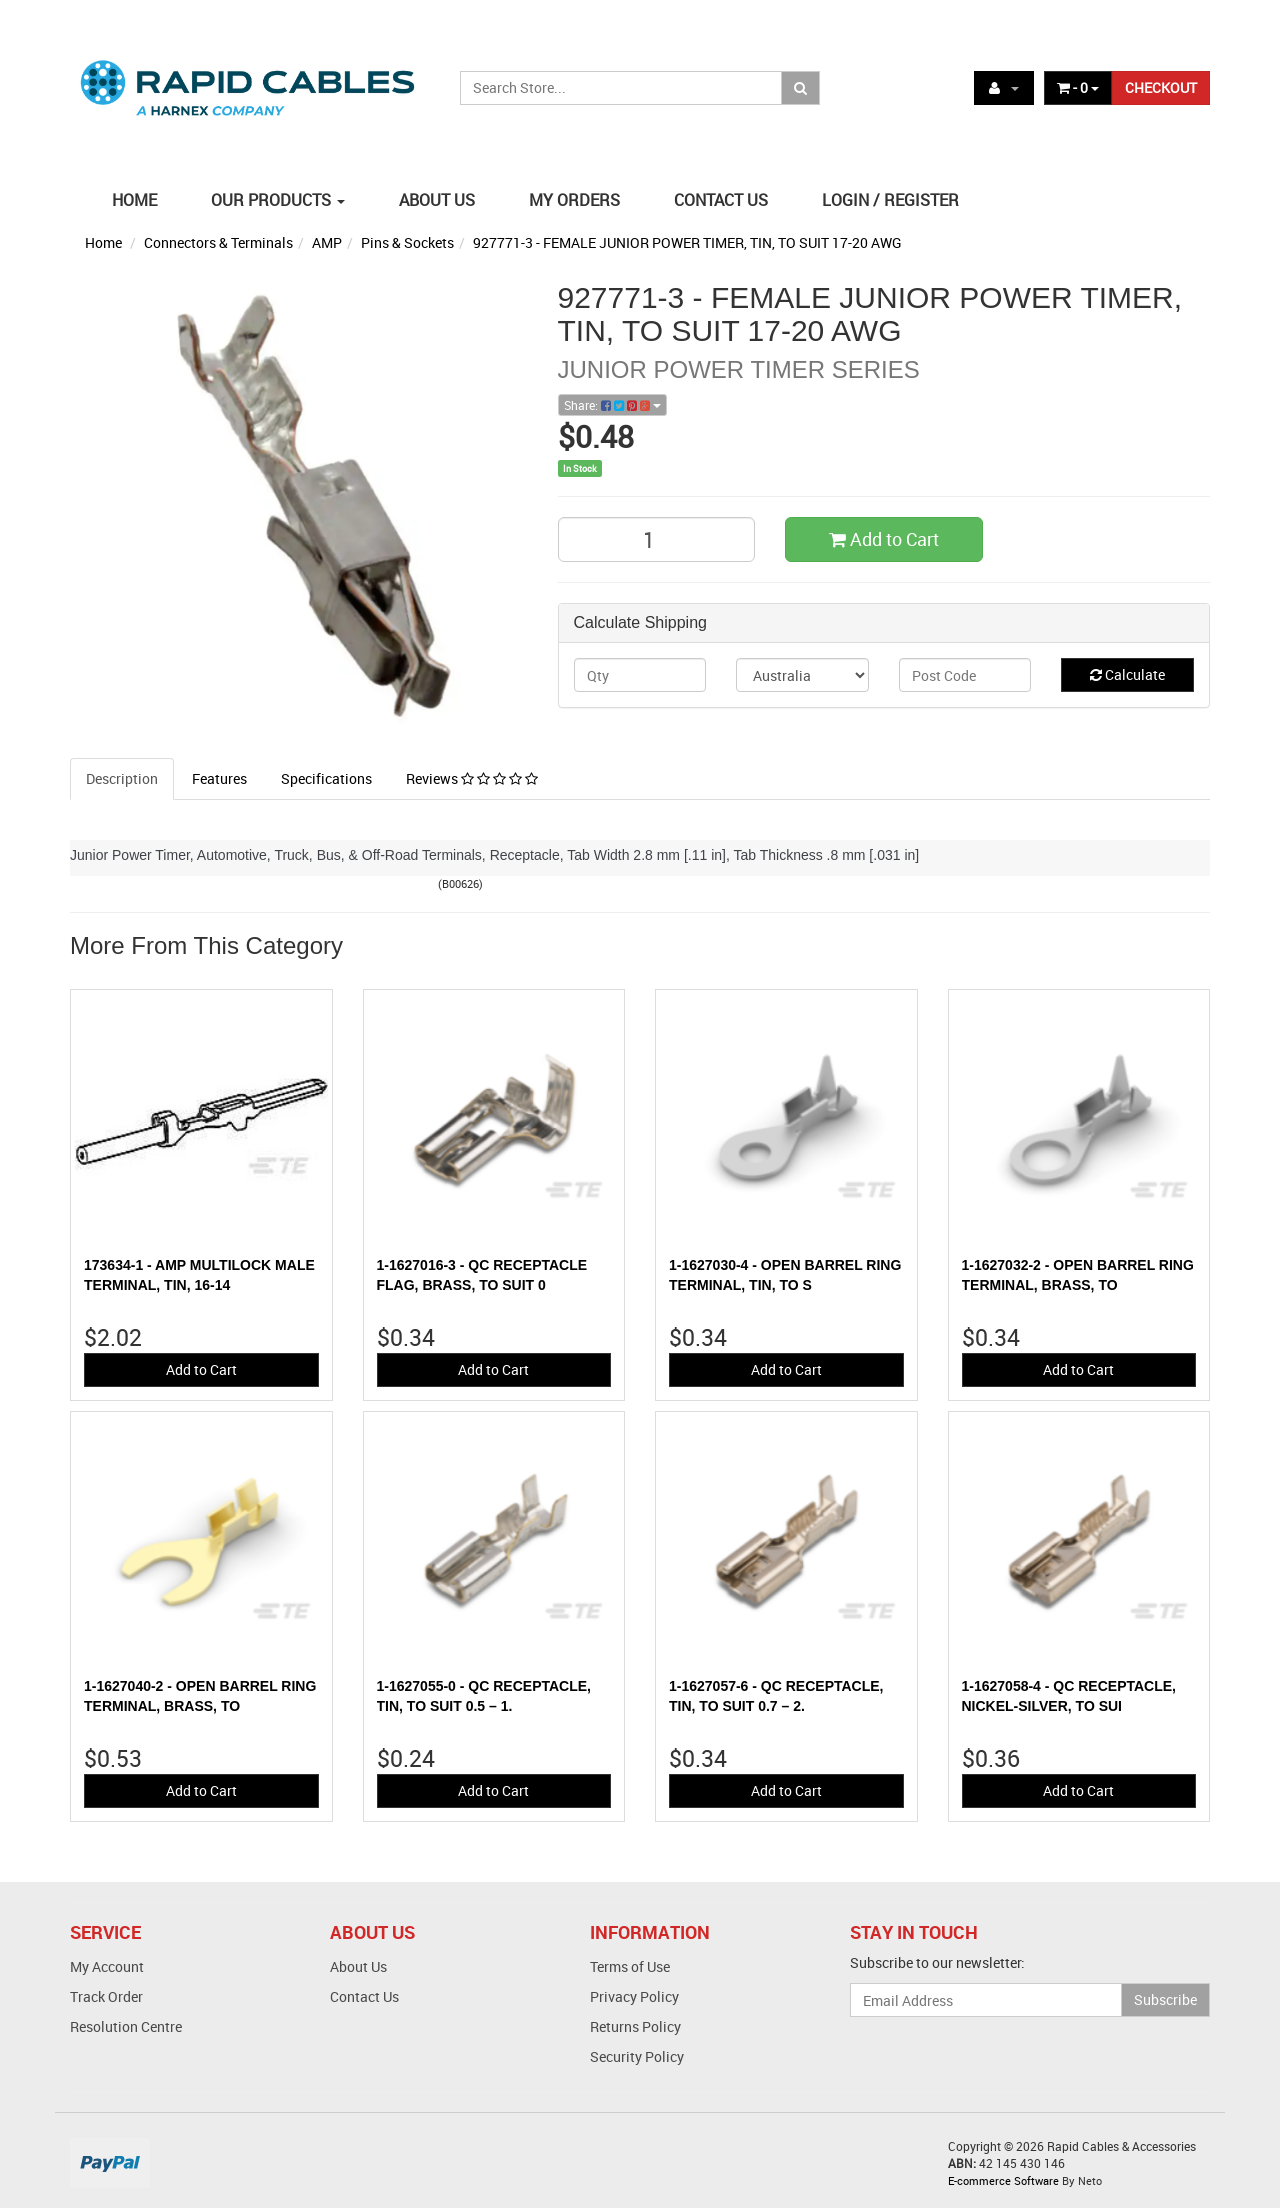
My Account (107, 1966)
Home (103, 242)
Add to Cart (884, 539)
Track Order (106, 1996)
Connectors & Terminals (218, 242)
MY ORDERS (574, 200)
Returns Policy (635, 2026)
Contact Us (364, 1996)
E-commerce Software (1003, 2180)
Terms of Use (630, 1966)
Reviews (472, 778)
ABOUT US (437, 200)
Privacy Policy (634, 1996)
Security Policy (637, 2056)
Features (219, 778)
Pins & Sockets (407, 242)
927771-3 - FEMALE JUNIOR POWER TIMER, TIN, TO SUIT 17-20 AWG (687, 242)
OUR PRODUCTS (278, 200)
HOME (134, 200)
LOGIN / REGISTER (890, 200)
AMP (327, 242)
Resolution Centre (126, 2026)
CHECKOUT (1161, 87)
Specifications (326, 778)
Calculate (1127, 674)
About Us (358, 1966)
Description (122, 778)
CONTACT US (721, 200)
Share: (612, 405)
